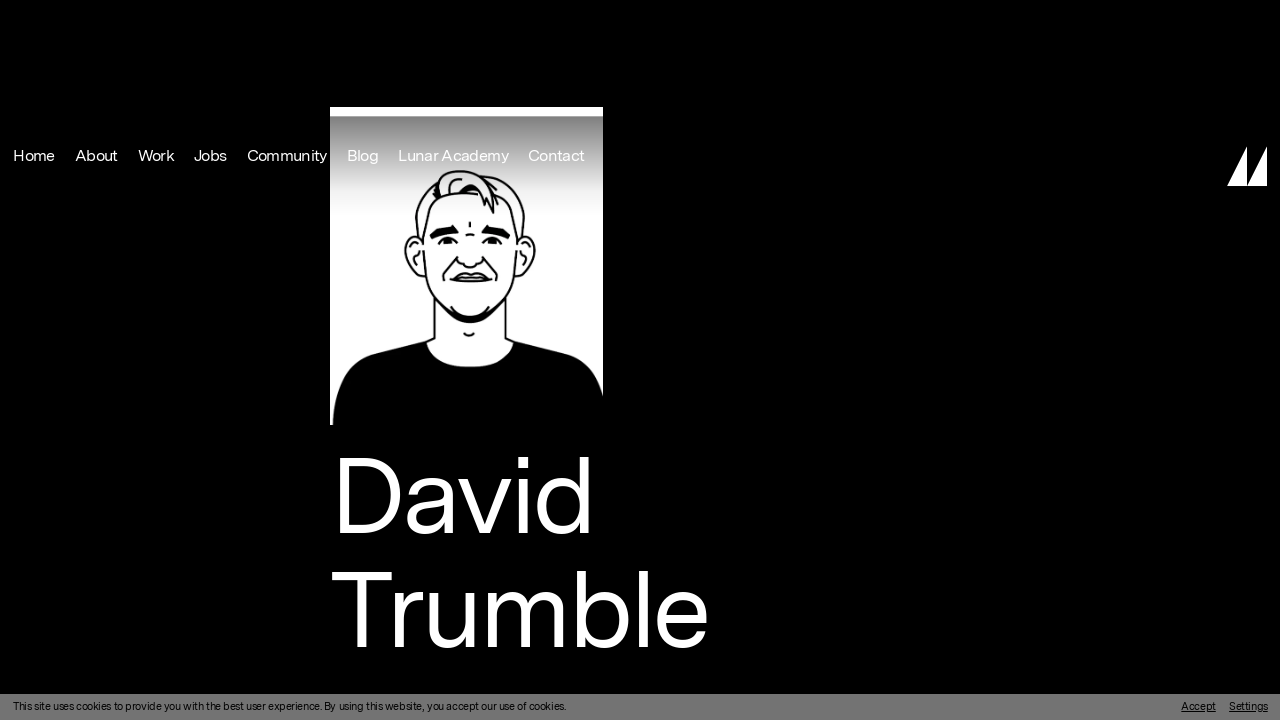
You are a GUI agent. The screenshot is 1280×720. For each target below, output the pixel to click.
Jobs (210, 22)
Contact (556, 22)
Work (156, 22)
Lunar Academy (453, 22)
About (96, 22)
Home (33, 22)
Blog (362, 22)
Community (287, 22)
